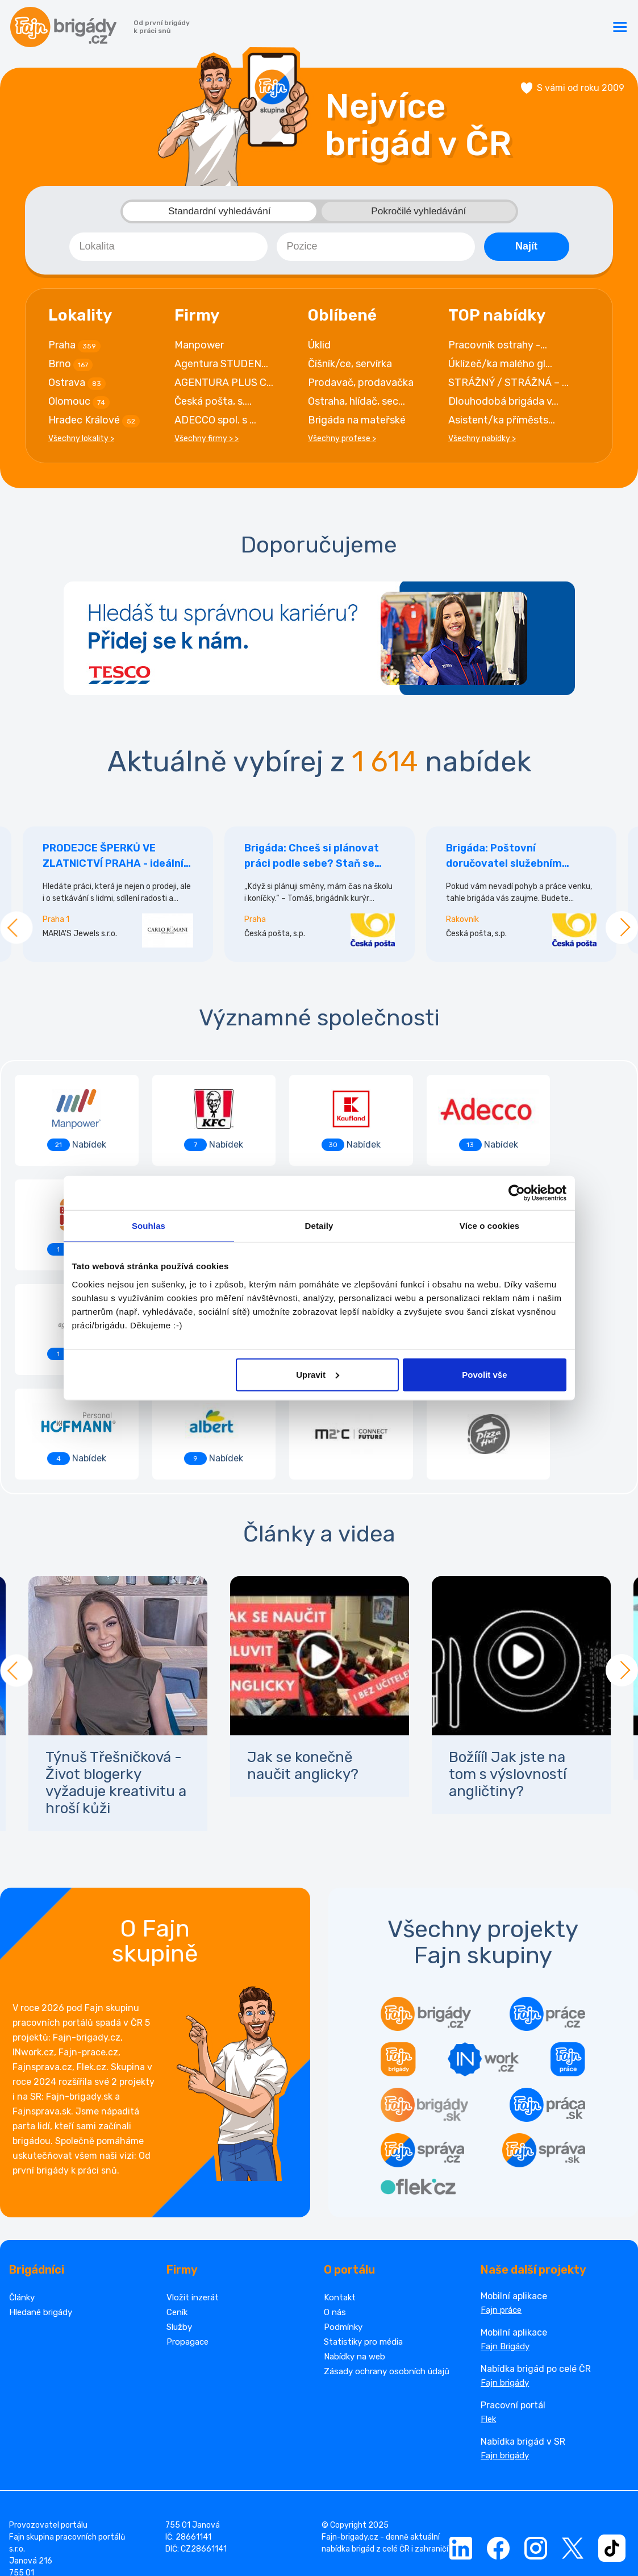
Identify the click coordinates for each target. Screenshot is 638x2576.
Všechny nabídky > (482, 442)
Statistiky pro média (363, 2241)
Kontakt (340, 2196)
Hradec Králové (94, 424)
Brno (70, 368)
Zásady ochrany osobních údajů (386, 2270)
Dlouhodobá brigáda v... (503, 404)
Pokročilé (418, 214)
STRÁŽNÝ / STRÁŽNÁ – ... (508, 386)
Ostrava (77, 386)
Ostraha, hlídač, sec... (356, 404)
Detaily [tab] (319, 1226)
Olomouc (79, 405)
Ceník (176, 2211)
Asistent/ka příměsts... (501, 423)
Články (22, 2196)
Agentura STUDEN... (221, 367)
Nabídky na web (354, 2255)
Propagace (187, 2241)
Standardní (219, 214)
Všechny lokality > (81, 442)
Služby (179, 2226)
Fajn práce (501, 2209)
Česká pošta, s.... (213, 404)
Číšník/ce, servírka (350, 367)
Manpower (199, 348)
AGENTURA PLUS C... (223, 386)
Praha (74, 349)
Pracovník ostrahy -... (497, 348)
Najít (526, 249)
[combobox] (168, 250)
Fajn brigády (505, 2281)
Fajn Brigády (505, 2245)
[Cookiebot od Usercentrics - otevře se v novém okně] (516, 1193)
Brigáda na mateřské (357, 423)
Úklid (319, 348)
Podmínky (343, 2226)
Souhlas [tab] (148, 1226)
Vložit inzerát (192, 2196)
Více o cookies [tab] (490, 1226)
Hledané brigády (40, 2211)
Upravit (317, 1374)
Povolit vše (484, 1374)
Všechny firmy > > (206, 442)
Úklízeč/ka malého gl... (500, 367)
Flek (488, 2318)
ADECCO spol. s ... (215, 423)
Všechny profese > (342, 442)
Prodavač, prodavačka (361, 386)
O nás (335, 2211)
